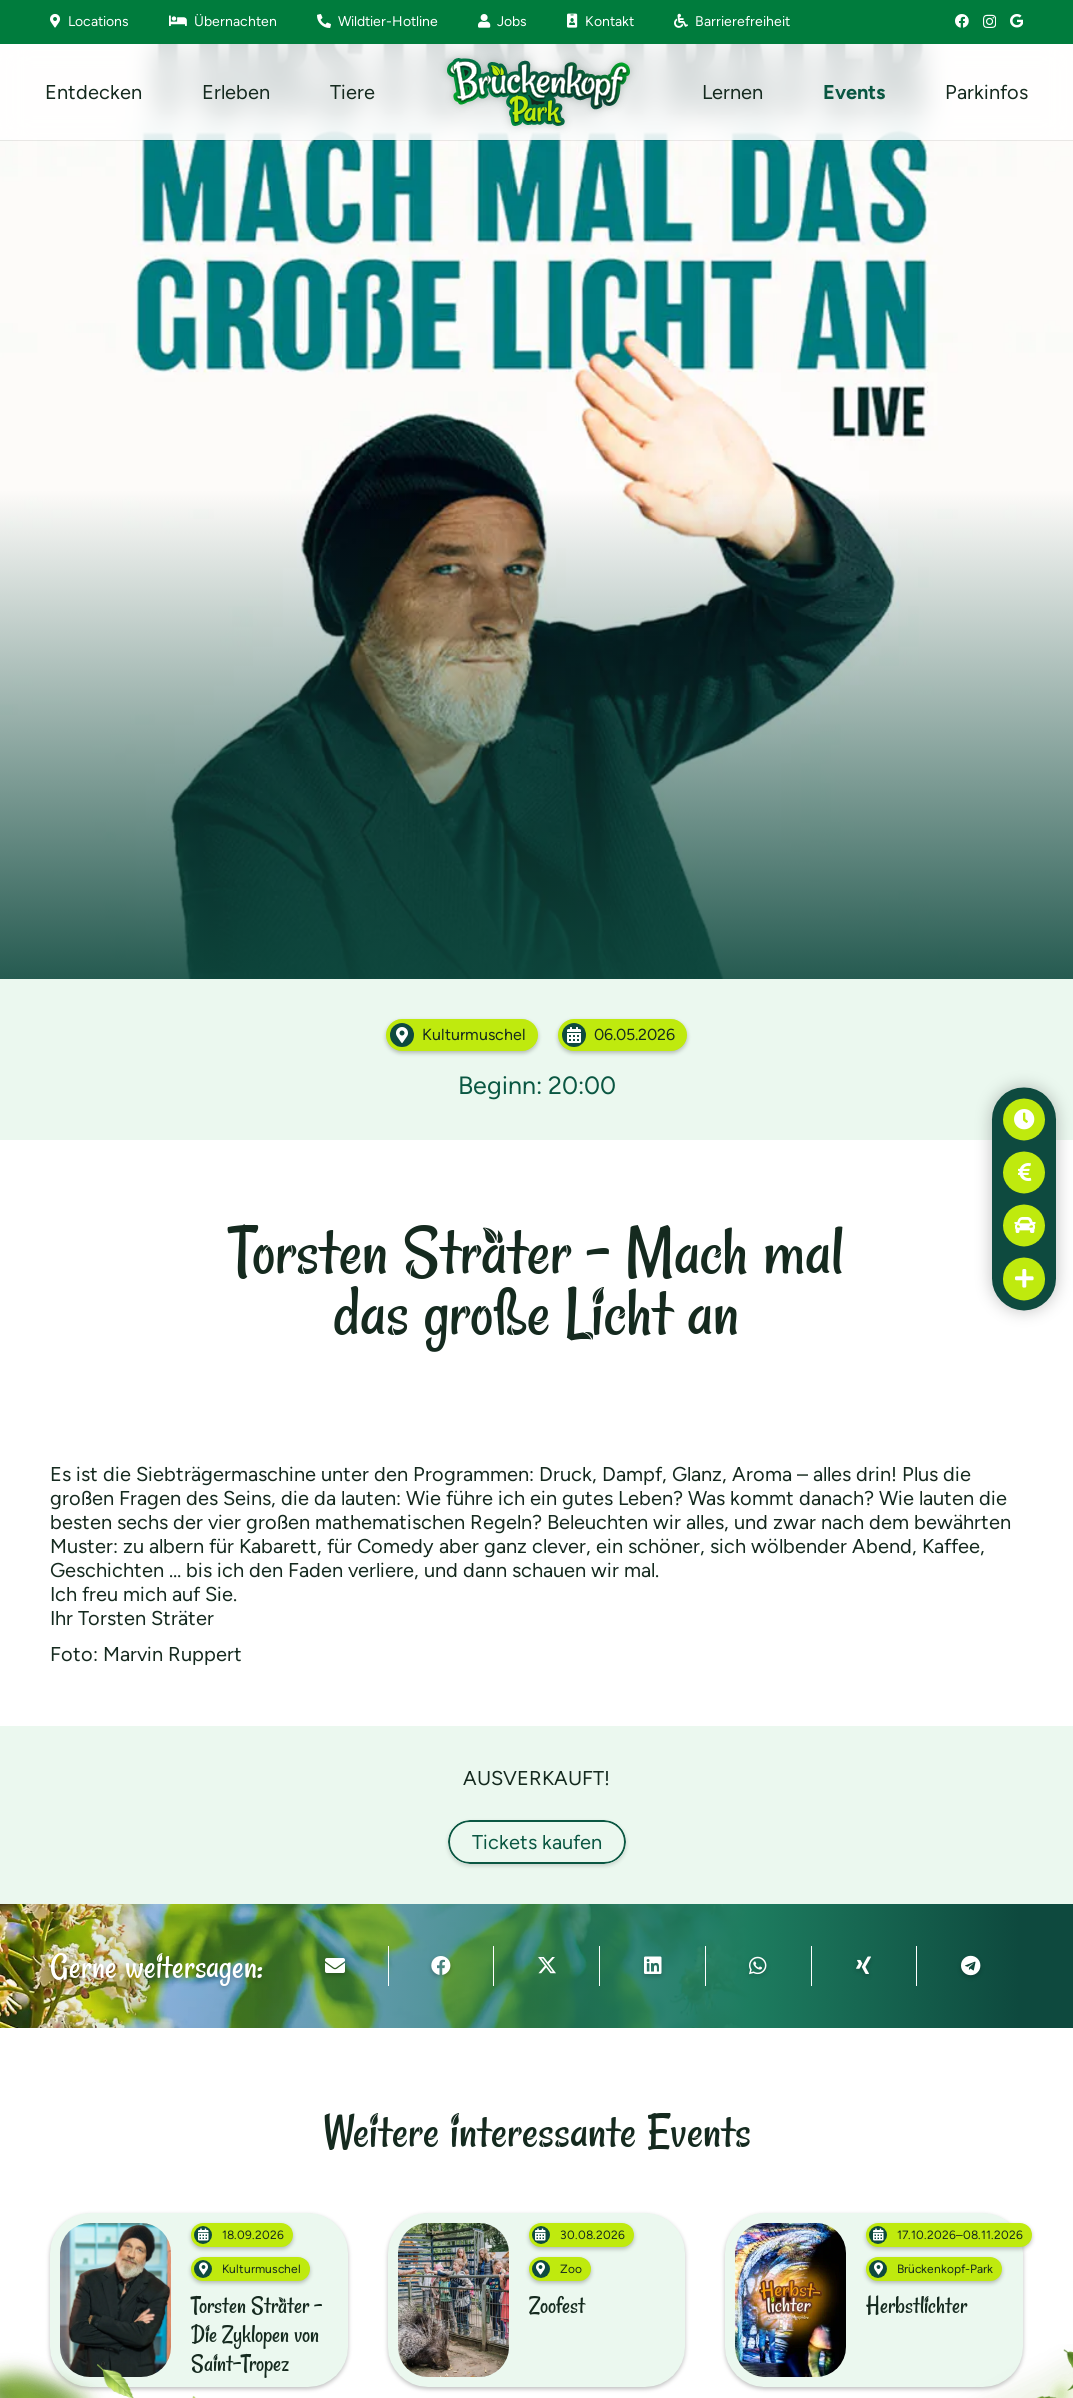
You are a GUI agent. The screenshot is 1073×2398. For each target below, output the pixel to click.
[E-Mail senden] (336, 1966)
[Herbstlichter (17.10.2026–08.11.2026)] (874, 2300)
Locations (89, 21)
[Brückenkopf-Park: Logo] (539, 92)
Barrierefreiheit (732, 21)
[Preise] (1024, 1172)
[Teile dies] (442, 1966)
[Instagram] (989, 21)
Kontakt (600, 21)
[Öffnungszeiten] (1024, 1119)
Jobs (502, 21)
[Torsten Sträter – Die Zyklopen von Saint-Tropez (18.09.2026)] (199, 2300)
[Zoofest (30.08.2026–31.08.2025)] (537, 2300)
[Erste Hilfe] (1024, 1278)
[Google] (1016, 21)
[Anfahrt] (1024, 1225)
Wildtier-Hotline (377, 21)
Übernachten (223, 21)
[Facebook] (962, 21)
